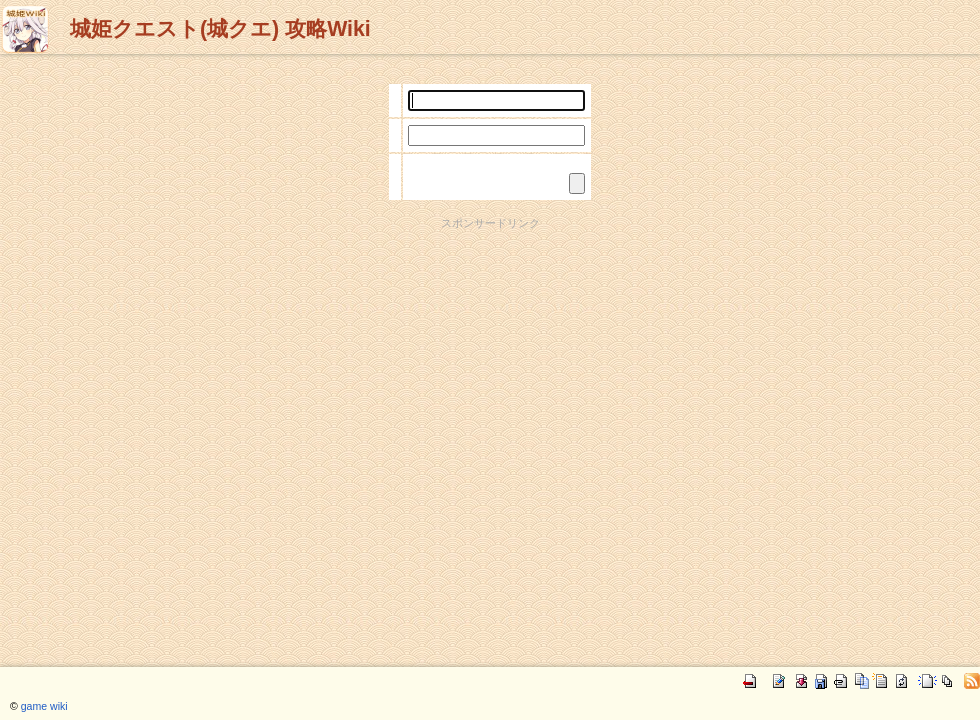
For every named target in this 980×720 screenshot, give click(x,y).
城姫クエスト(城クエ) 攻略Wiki (220, 29)
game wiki (44, 706)
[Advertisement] (490, 371)
